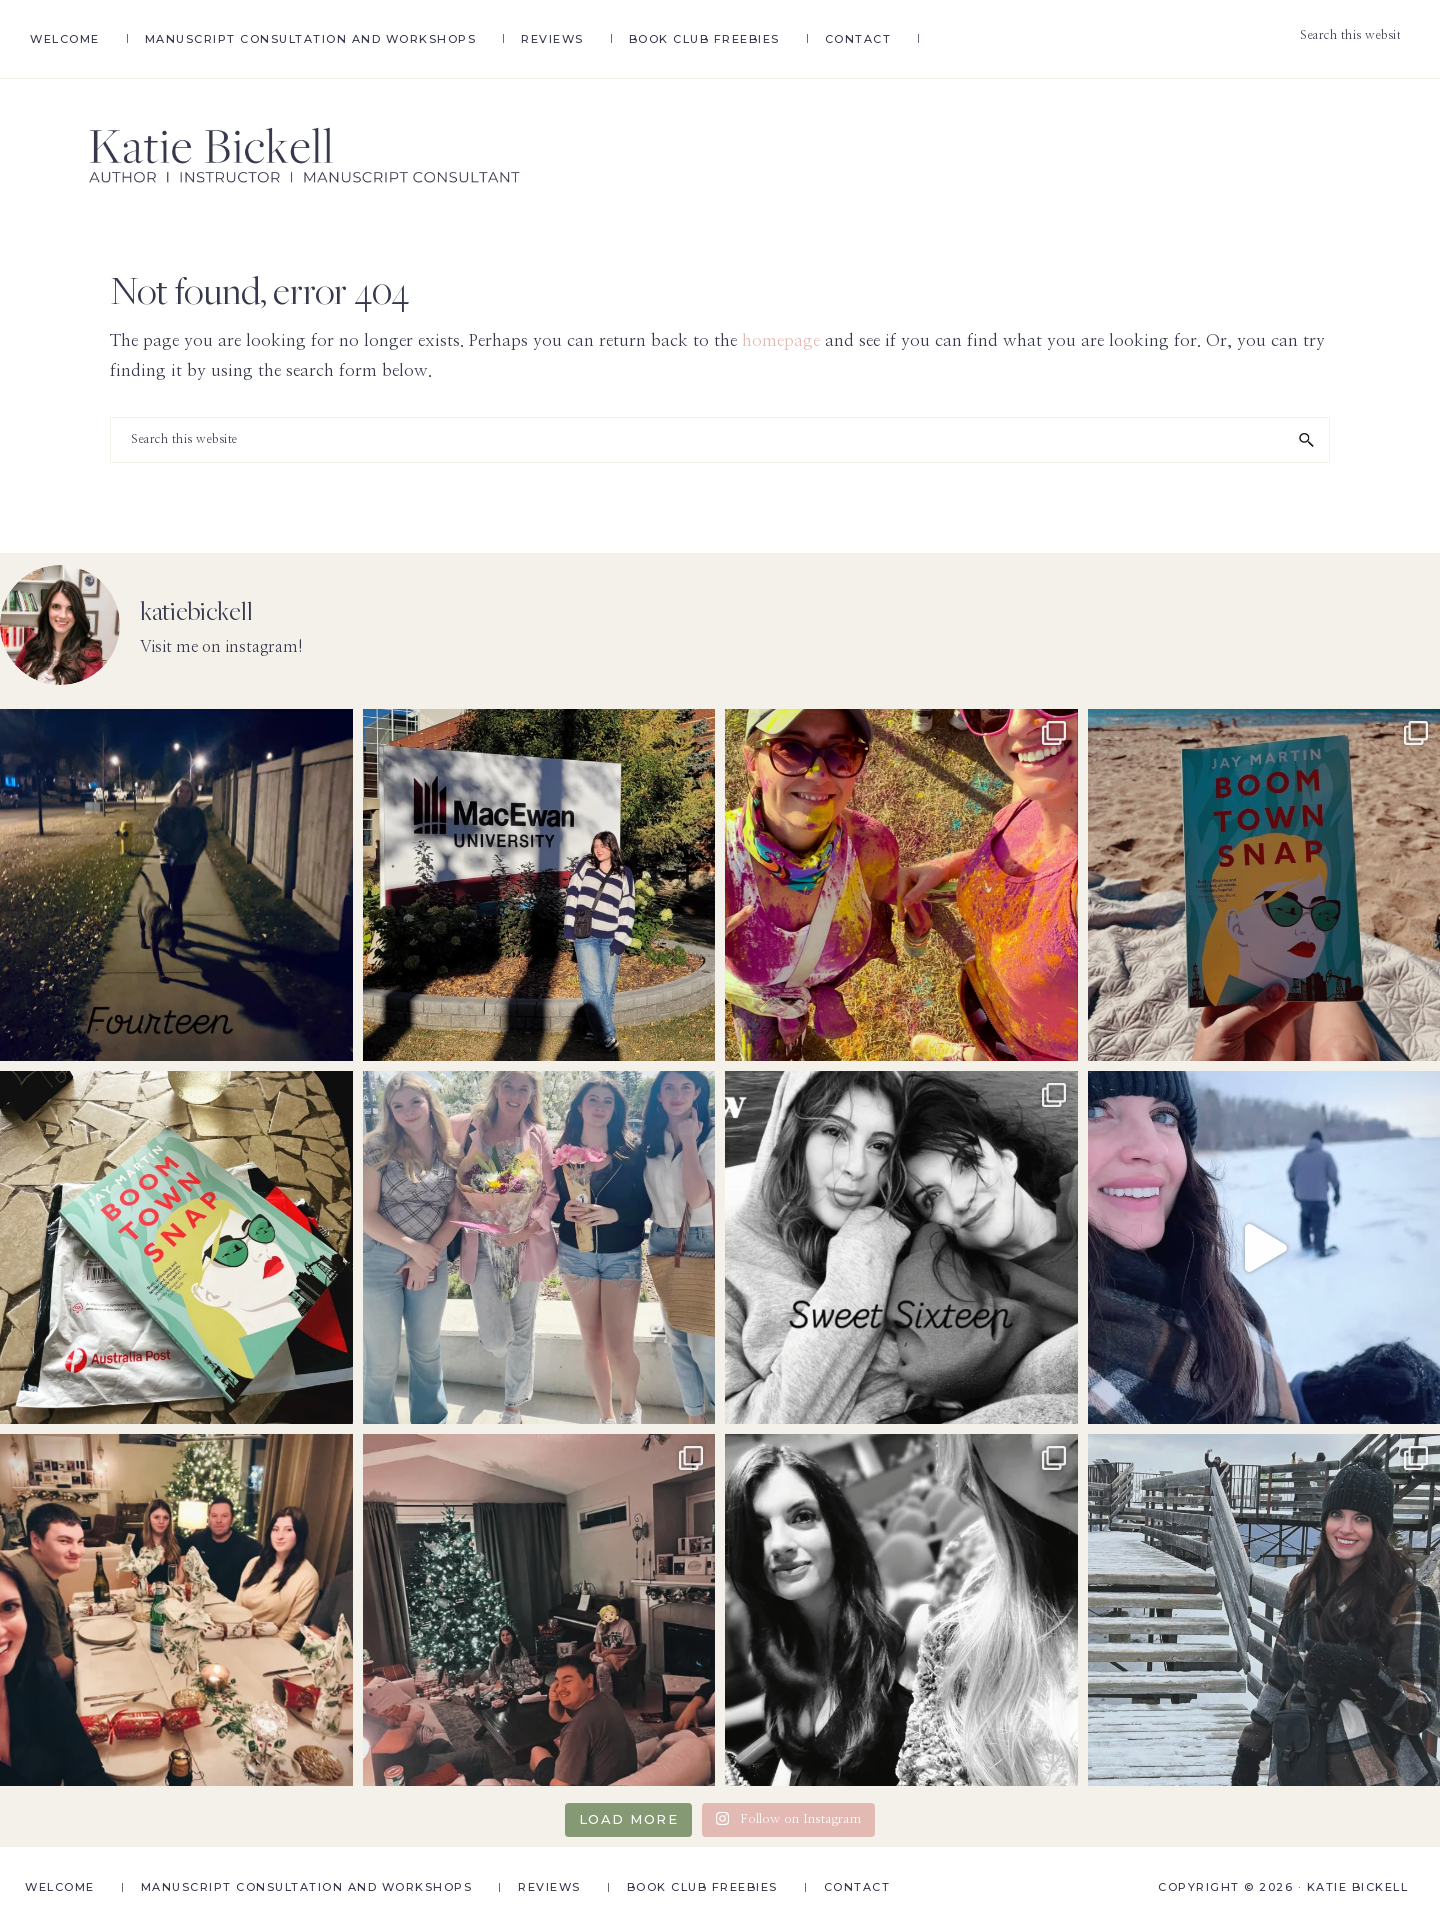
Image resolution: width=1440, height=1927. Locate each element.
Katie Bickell (1358, 1887)
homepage (781, 340)
